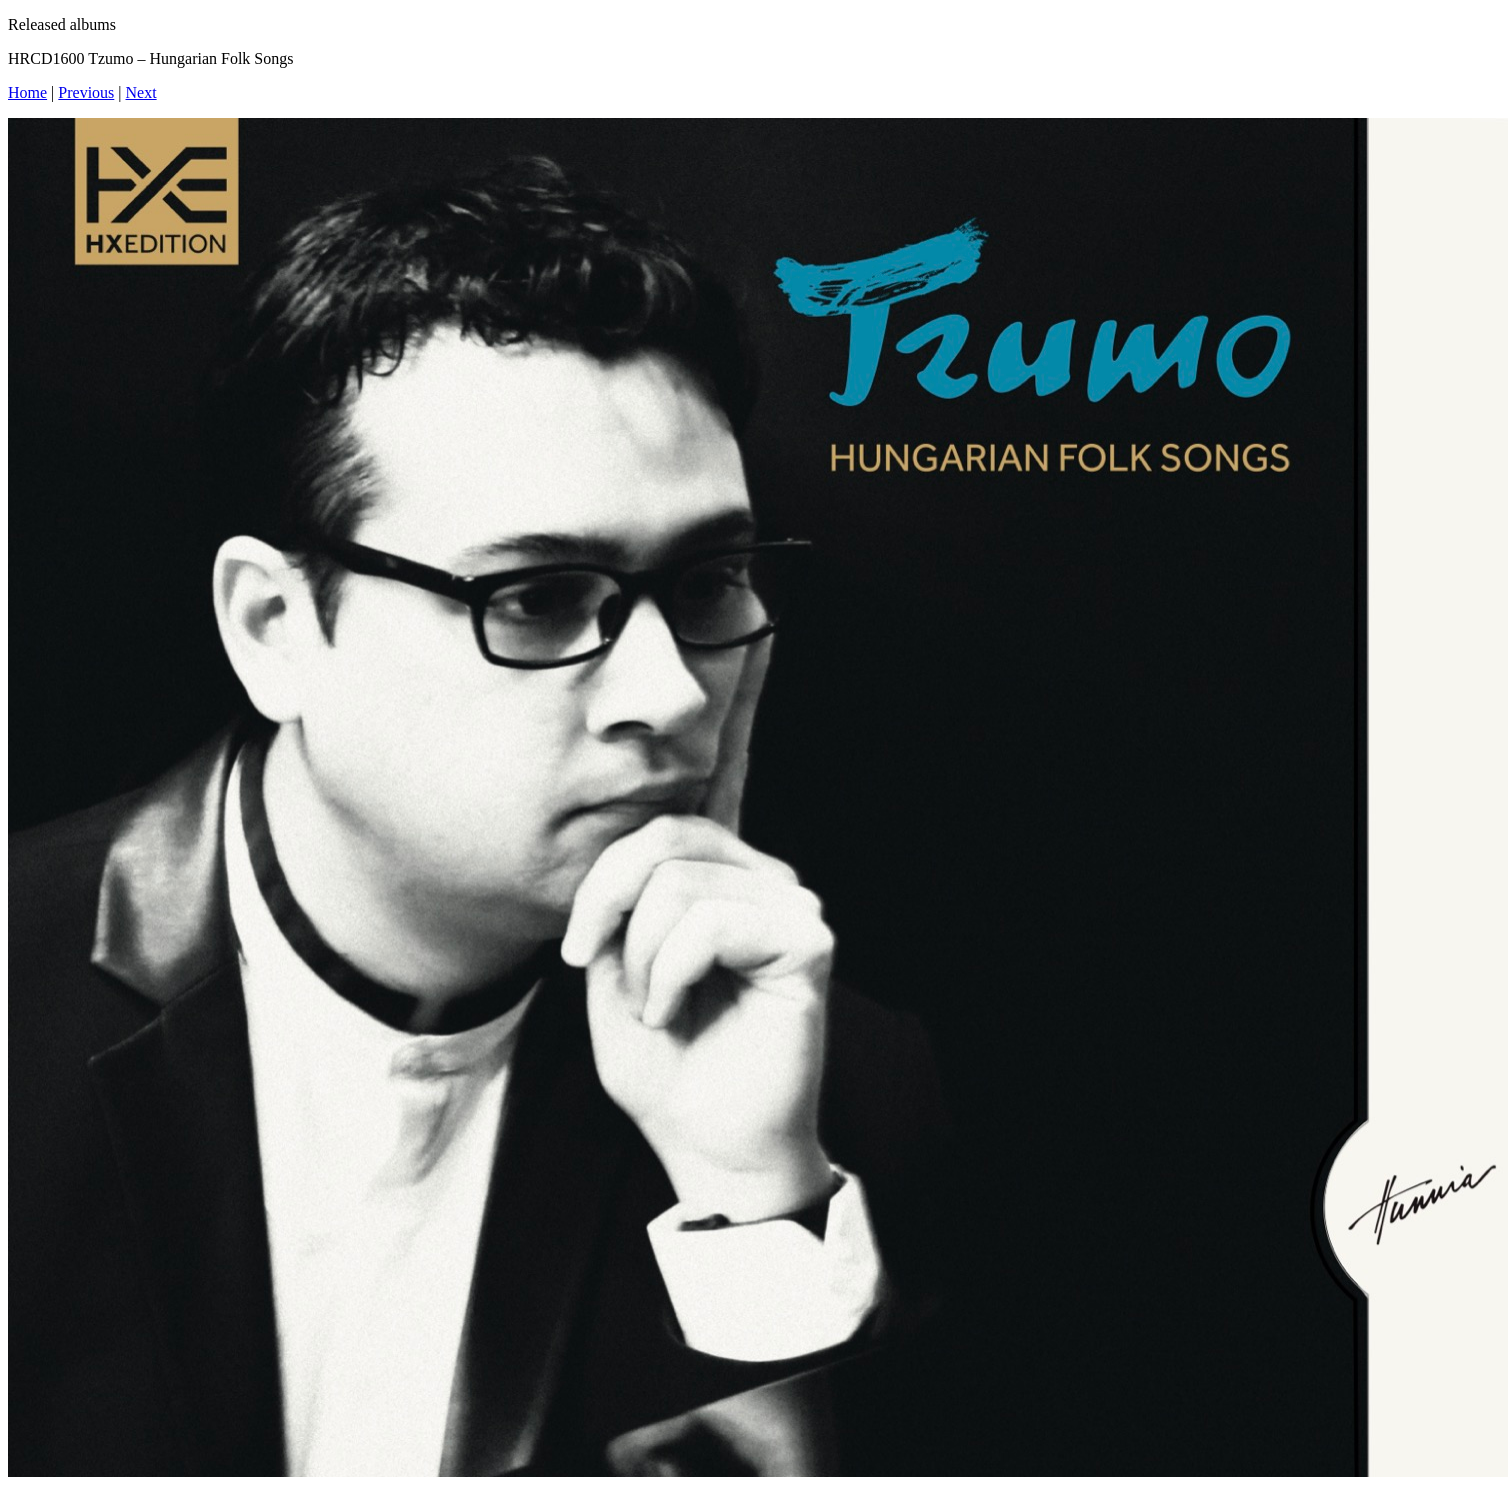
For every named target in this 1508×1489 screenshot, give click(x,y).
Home (27, 92)
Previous (86, 92)
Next (141, 92)
